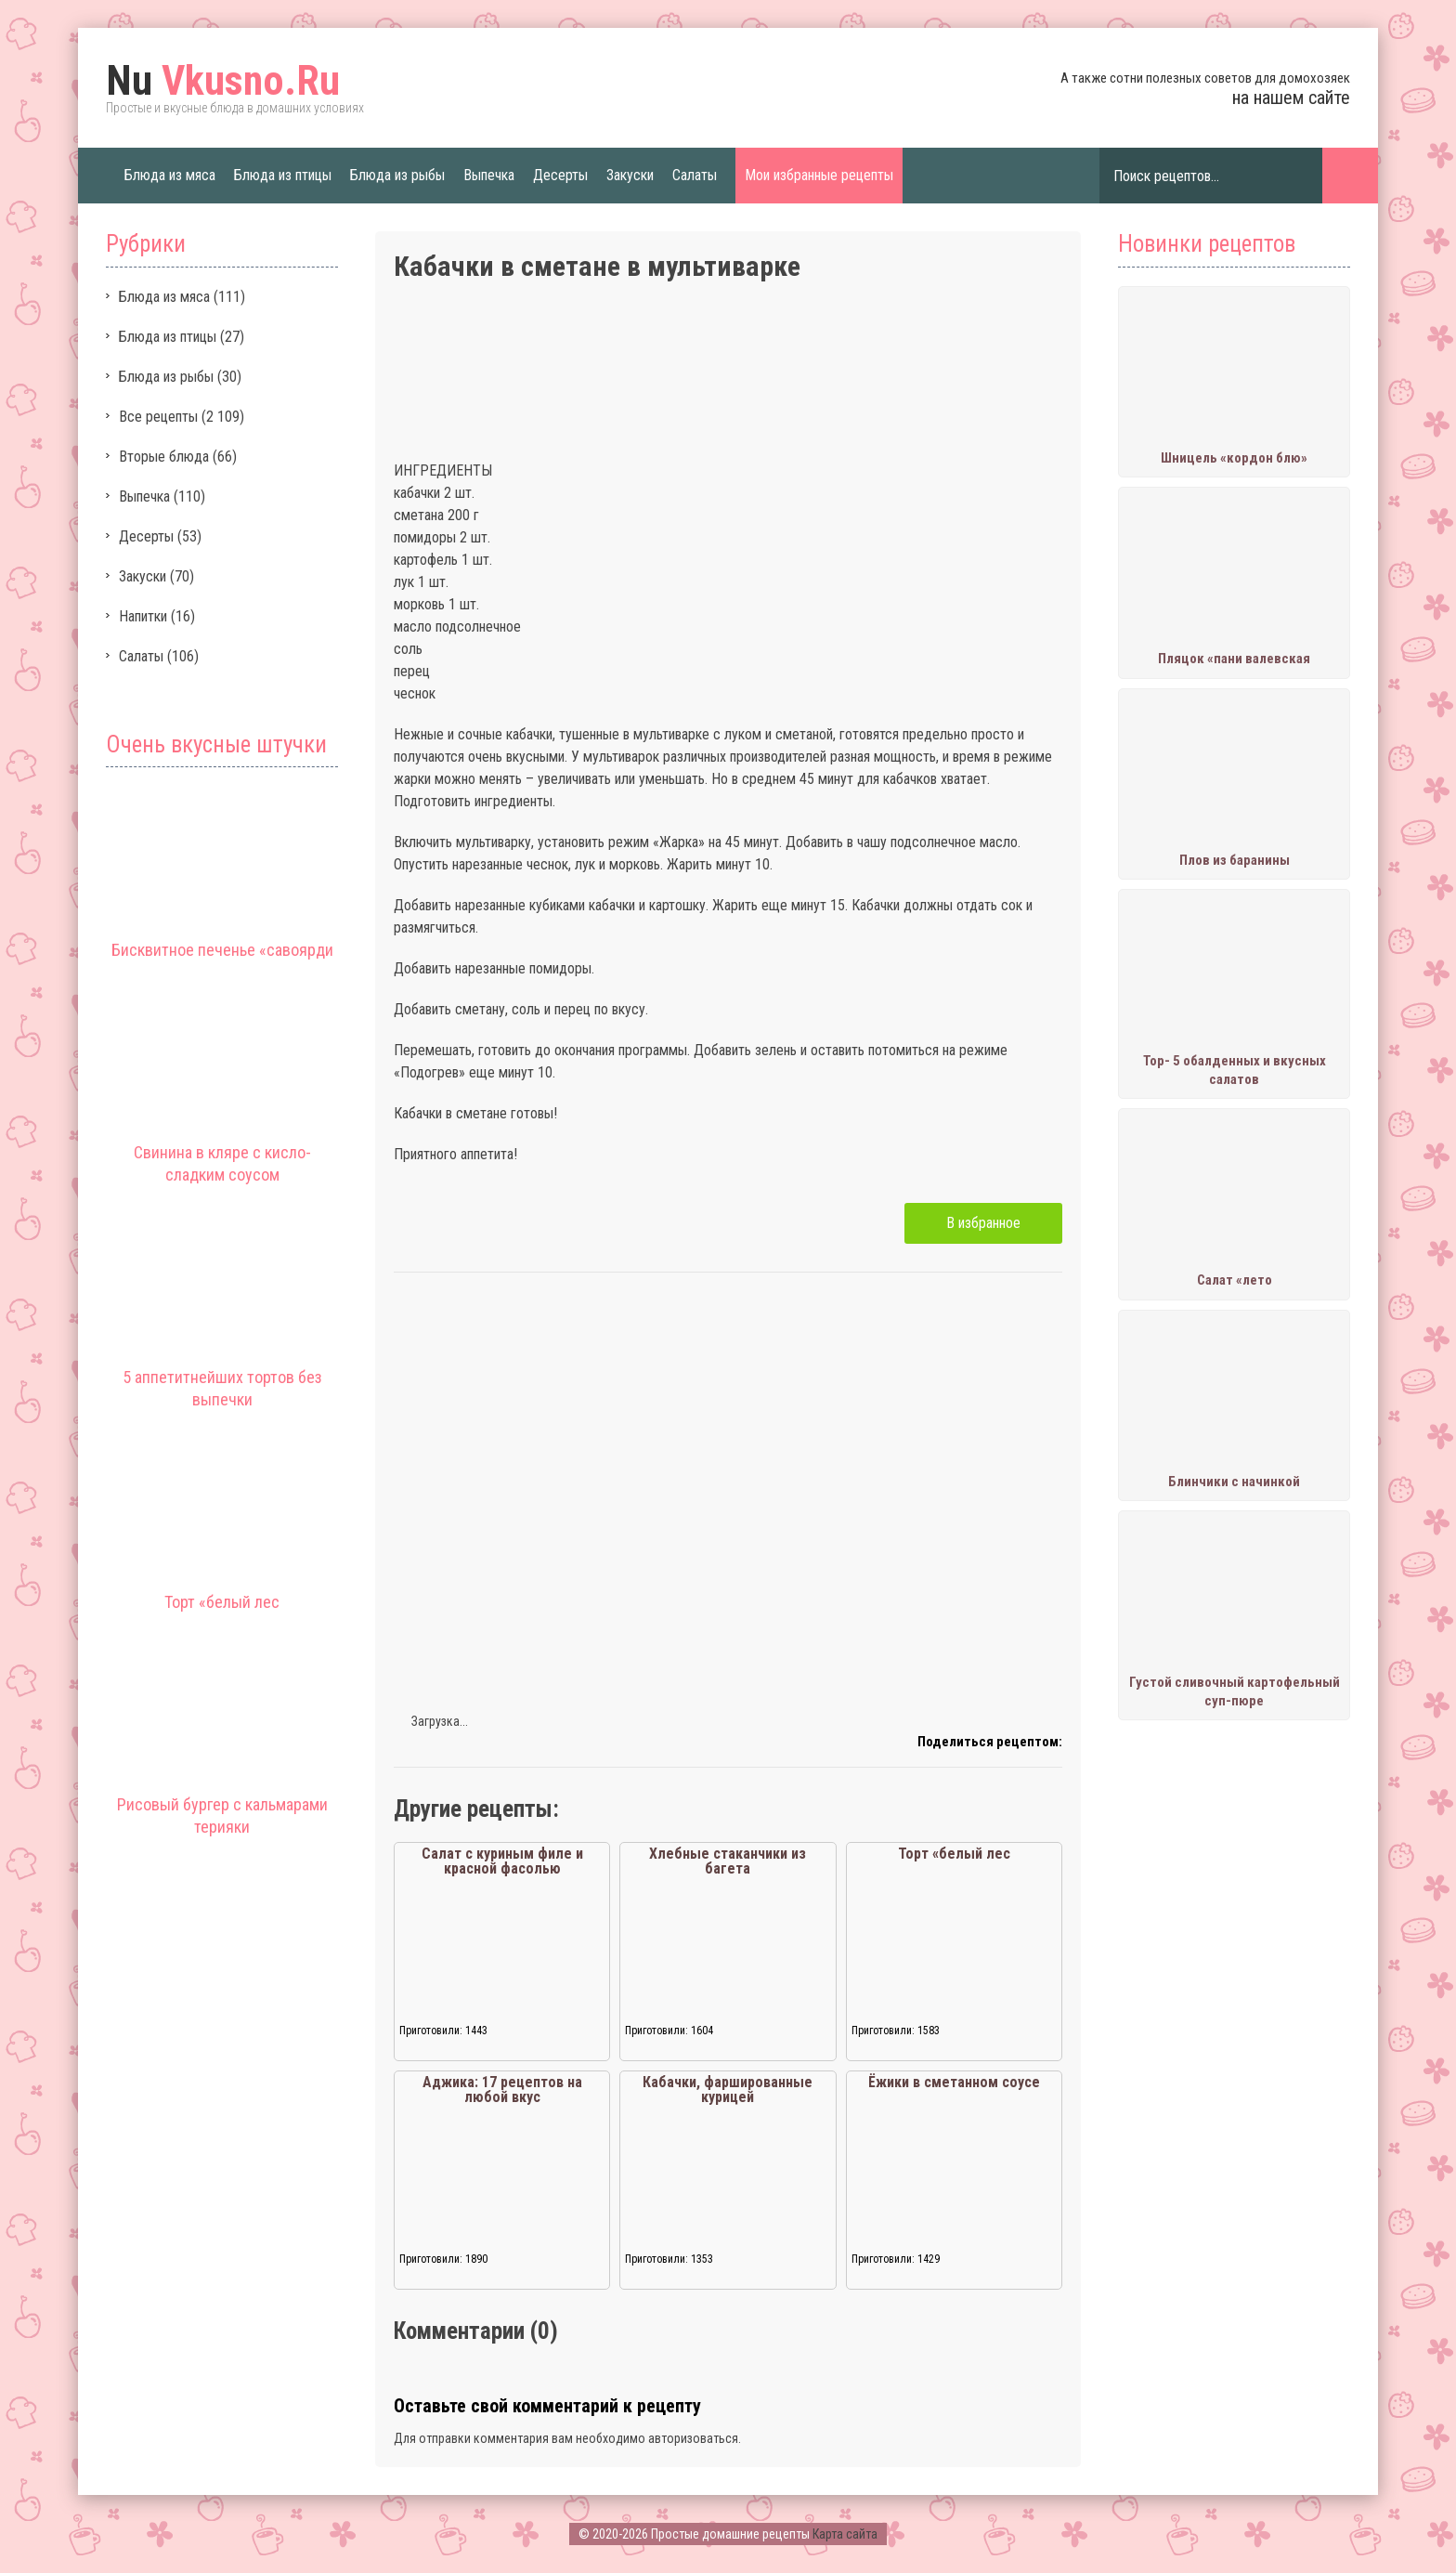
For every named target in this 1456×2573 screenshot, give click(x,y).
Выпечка (488, 175)
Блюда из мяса (169, 175)
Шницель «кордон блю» (1234, 458)
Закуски (630, 175)
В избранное (983, 1223)
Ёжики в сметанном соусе (954, 2082)
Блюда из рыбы (397, 175)
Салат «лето (1234, 1280)
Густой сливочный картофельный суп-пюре (1234, 1691)
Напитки (143, 616)
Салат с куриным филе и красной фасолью (502, 1861)
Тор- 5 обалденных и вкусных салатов (1234, 1070)
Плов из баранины (1234, 860)
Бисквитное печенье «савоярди (222, 950)
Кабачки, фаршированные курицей (727, 2089)
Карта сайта (845, 2534)
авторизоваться (693, 2438)
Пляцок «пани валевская (1234, 658)
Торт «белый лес (222, 1602)
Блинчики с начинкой (1234, 1481)
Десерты (560, 175)
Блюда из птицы (283, 175)
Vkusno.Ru (223, 80)
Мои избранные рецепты (819, 175)
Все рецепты (158, 416)
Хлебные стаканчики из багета (727, 1861)
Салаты (694, 175)
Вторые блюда (164, 456)
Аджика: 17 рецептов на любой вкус (502, 2089)
